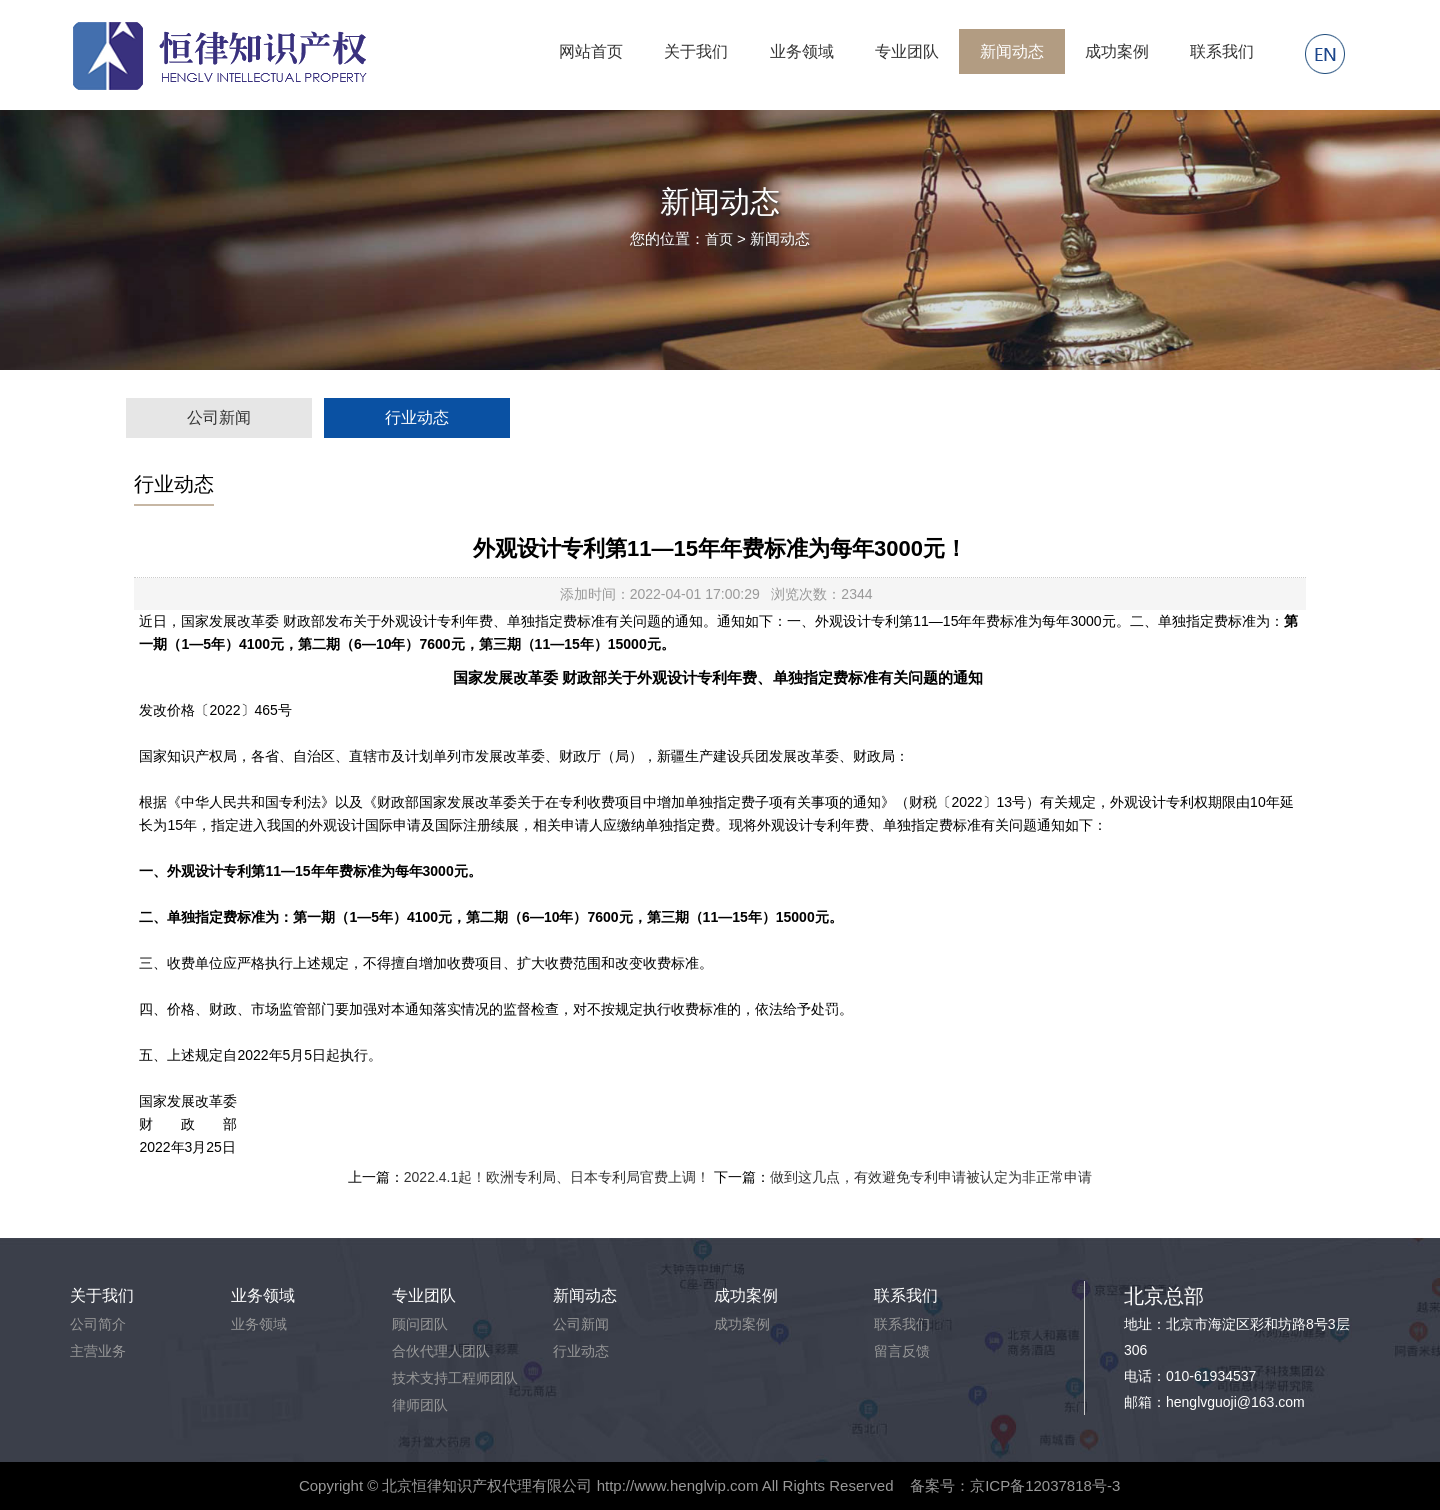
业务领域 (802, 51)
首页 (719, 239)
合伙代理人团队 (441, 1351)
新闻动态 (1012, 51)
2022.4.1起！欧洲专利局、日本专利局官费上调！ (557, 1177)
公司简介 (98, 1324)
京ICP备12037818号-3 (1045, 1485)
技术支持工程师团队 (455, 1378)
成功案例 (1117, 51)
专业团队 (907, 51)
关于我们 (696, 51)
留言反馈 (902, 1351)
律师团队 (420, 1405)
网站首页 (591, 51)
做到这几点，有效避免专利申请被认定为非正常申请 (931, 1177)
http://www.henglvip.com (678, 1485)
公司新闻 (219, 417)
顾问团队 (420, 1324)
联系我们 (1222, 51)
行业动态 (417, 417)
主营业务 (98, 1351)
